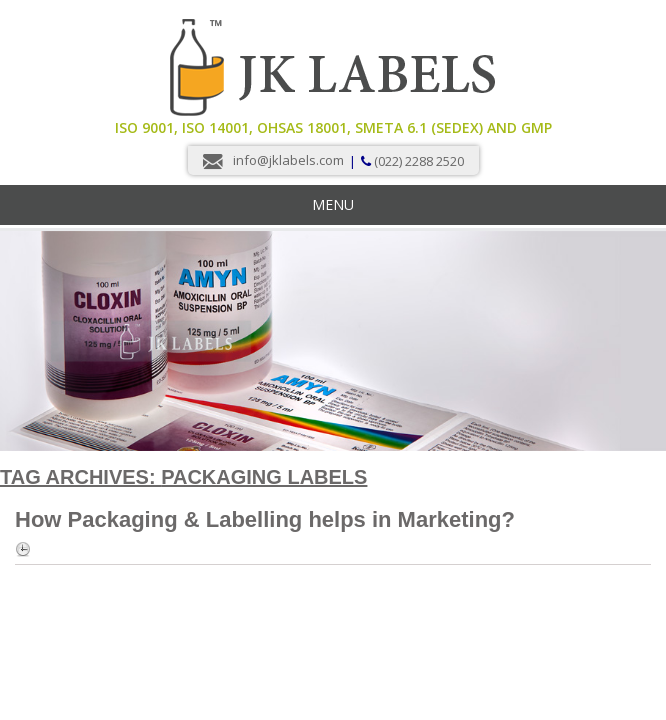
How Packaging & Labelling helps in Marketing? (265, 519)
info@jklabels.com (288, 160)
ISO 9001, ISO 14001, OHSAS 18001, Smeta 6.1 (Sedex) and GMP (333, 127)
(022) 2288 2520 (419, 161)
